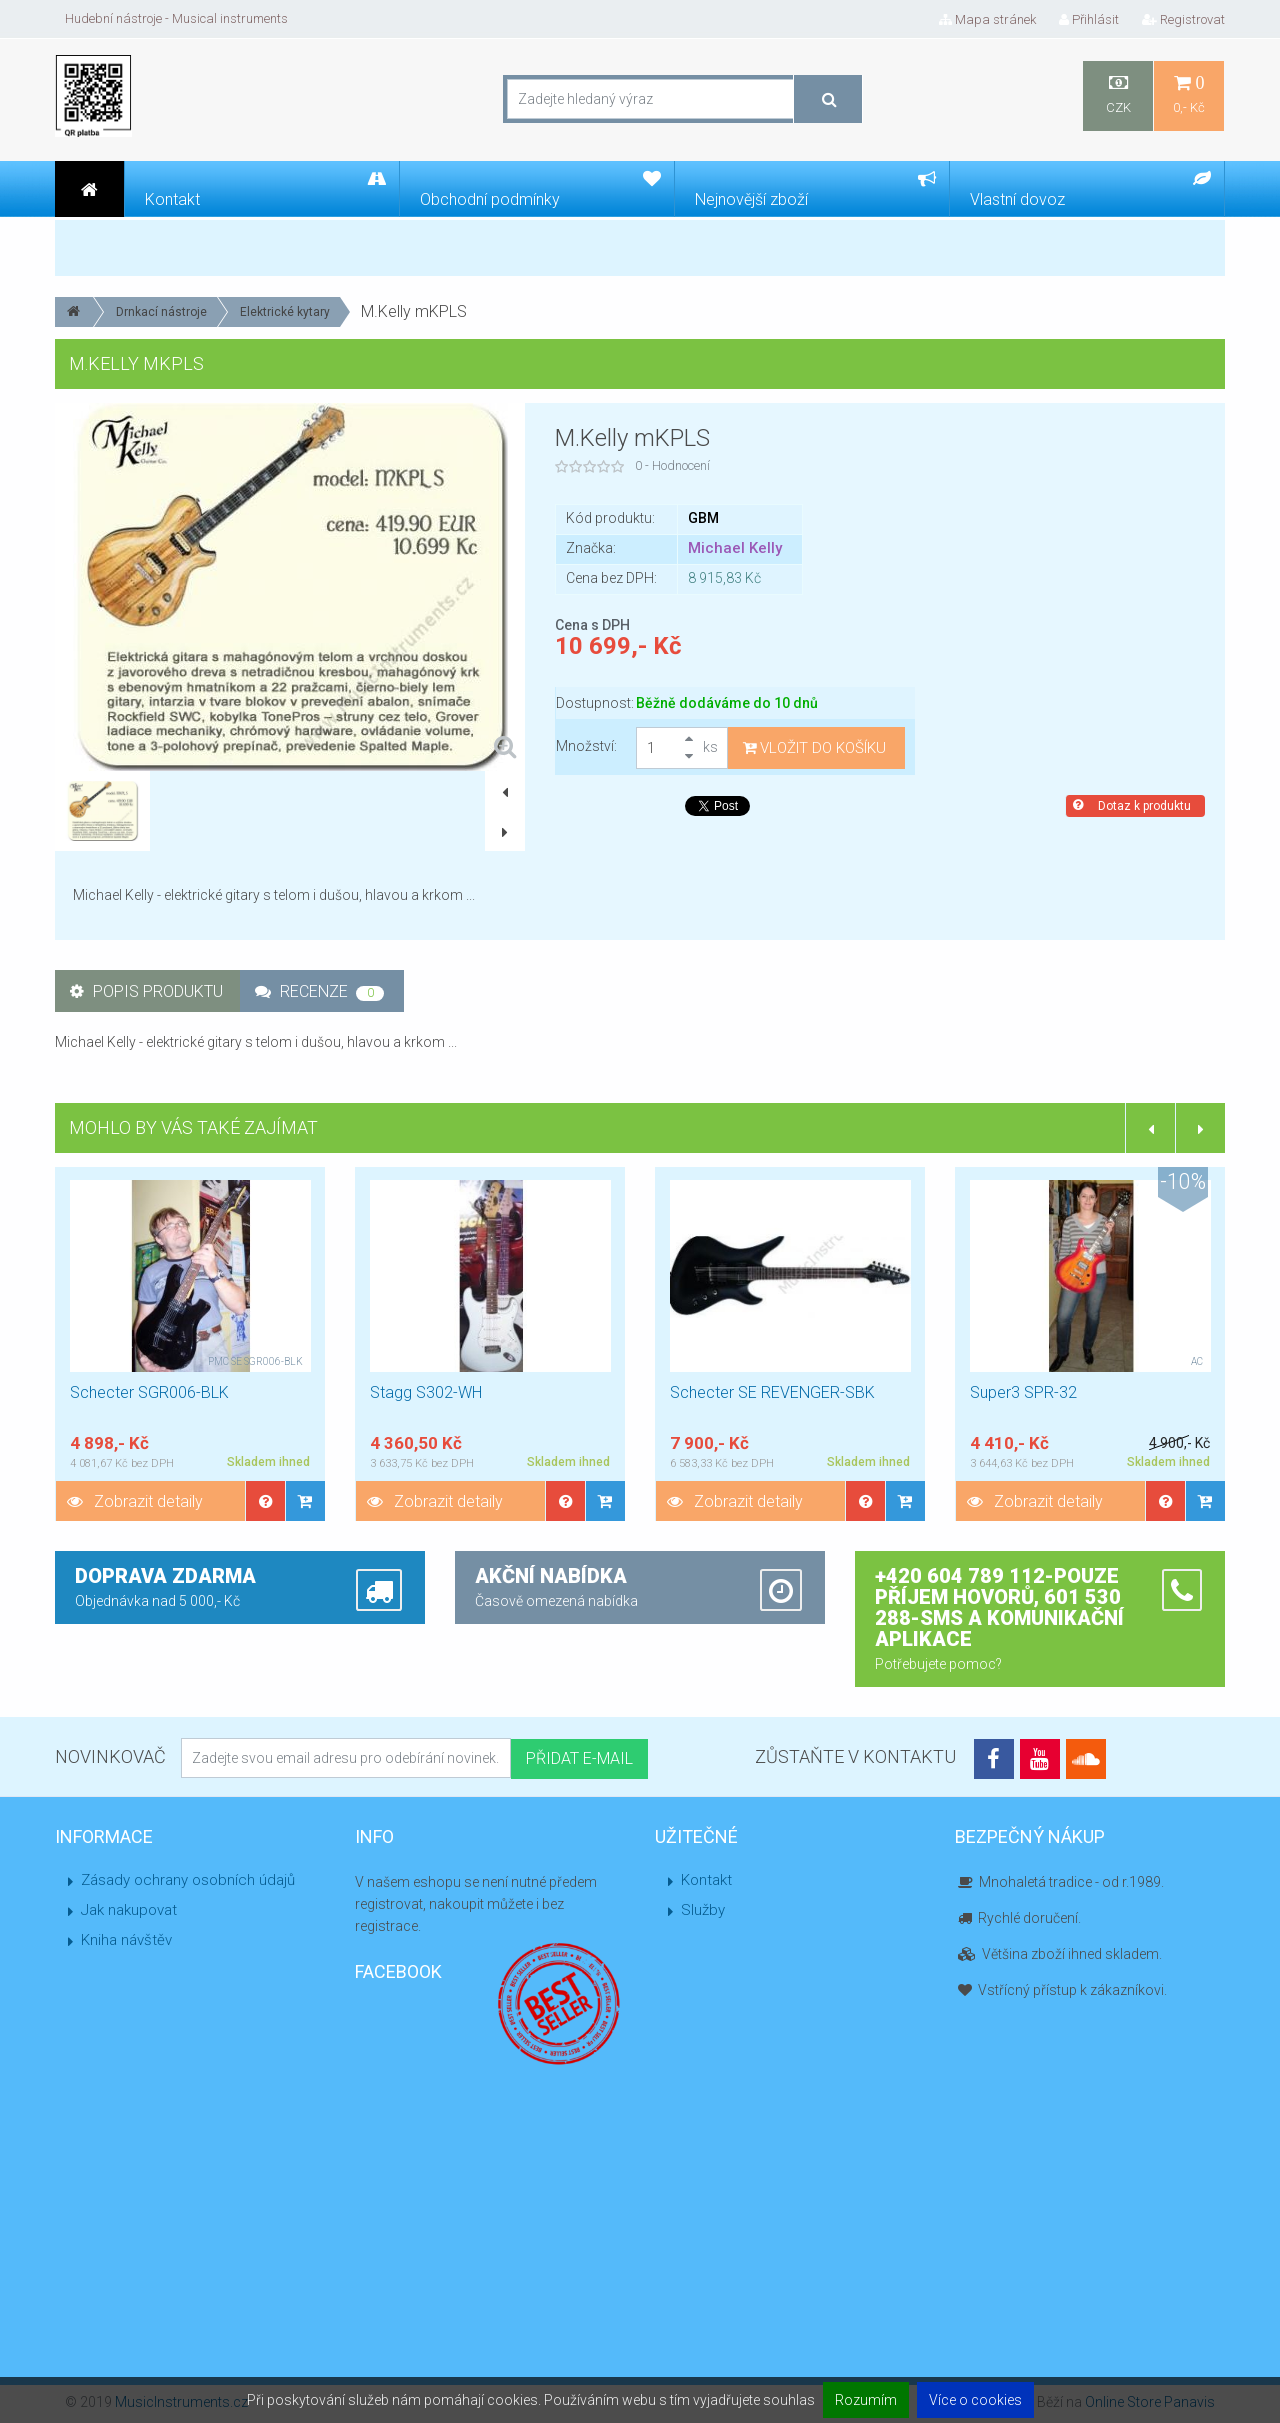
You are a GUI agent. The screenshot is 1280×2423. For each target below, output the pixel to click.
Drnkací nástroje (161, 312)
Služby (703, 1910)
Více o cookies (975, 2400)
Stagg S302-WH (426, 1392)
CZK (1118, 94)
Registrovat (1183, 19)
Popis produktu (146, 991)
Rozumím (866, 2400)
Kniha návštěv (126, 1940)
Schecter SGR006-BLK (149, 1392)
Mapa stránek (987, 19)
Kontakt (706, 1880)
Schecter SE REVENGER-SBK (772, 1392)
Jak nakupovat (129, 1910)
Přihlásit (1089, 19)
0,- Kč (1189, 94)
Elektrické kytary (285, 312)
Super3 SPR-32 (1023, 1392)
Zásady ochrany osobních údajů (188, 1880)
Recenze (319, 991)
